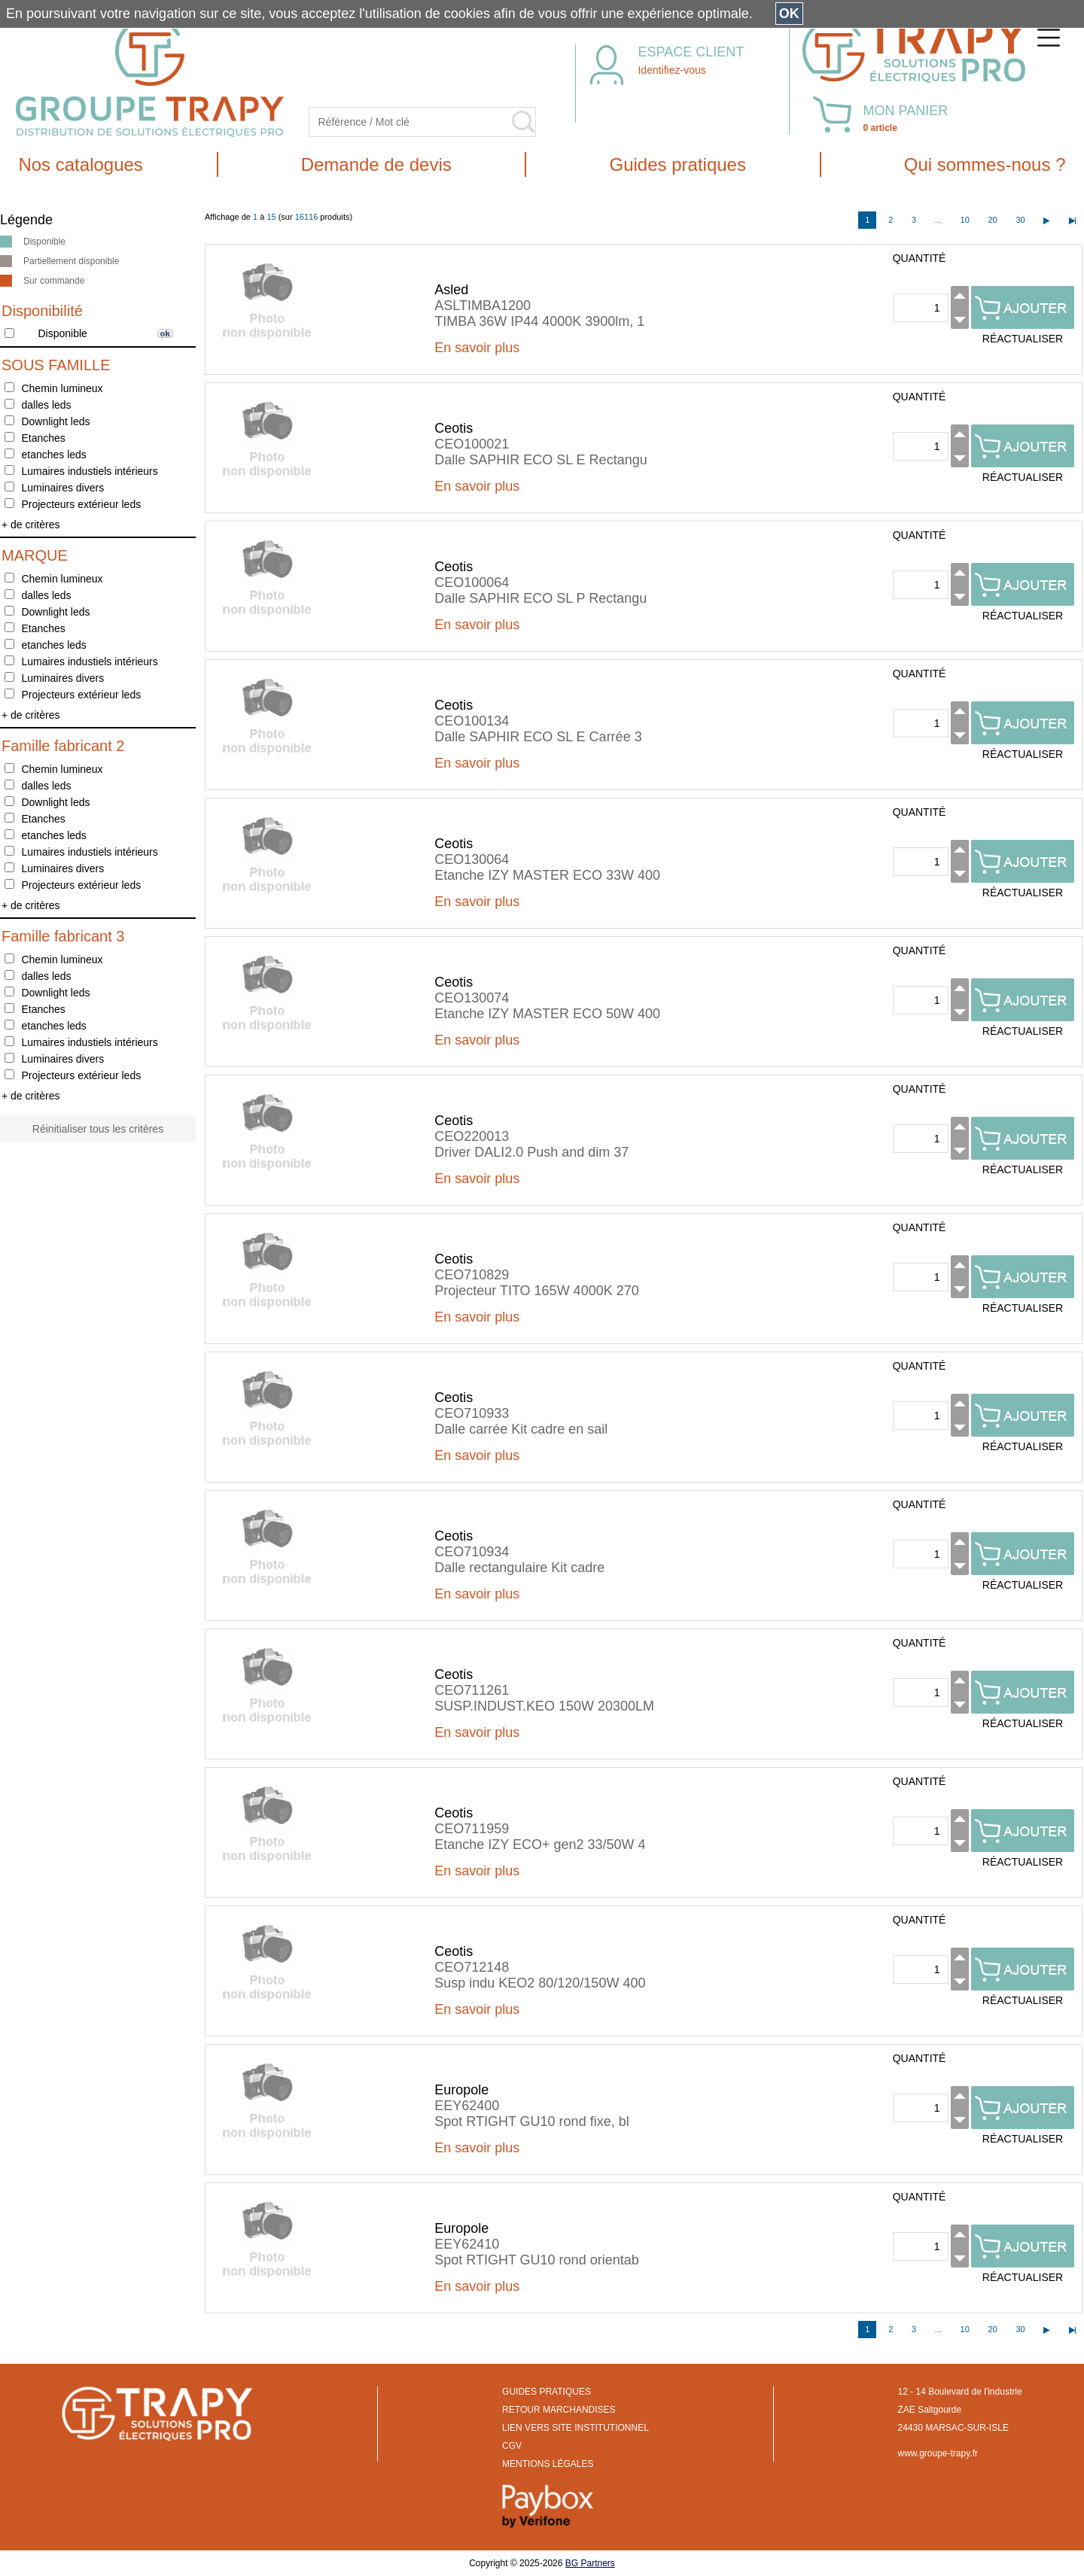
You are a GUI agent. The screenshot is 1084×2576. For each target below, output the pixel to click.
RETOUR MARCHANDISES (558, 2409)
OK (789, 13)
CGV (512, 2446)
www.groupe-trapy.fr (938, 2453)
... (938, 219)
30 (1020, 219)
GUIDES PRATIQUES (546, 2391)
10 (965, 219)
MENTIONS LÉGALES (547, 2464)
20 (992, 219)
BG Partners (590, 2563)
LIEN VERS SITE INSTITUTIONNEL (575, 2427)
